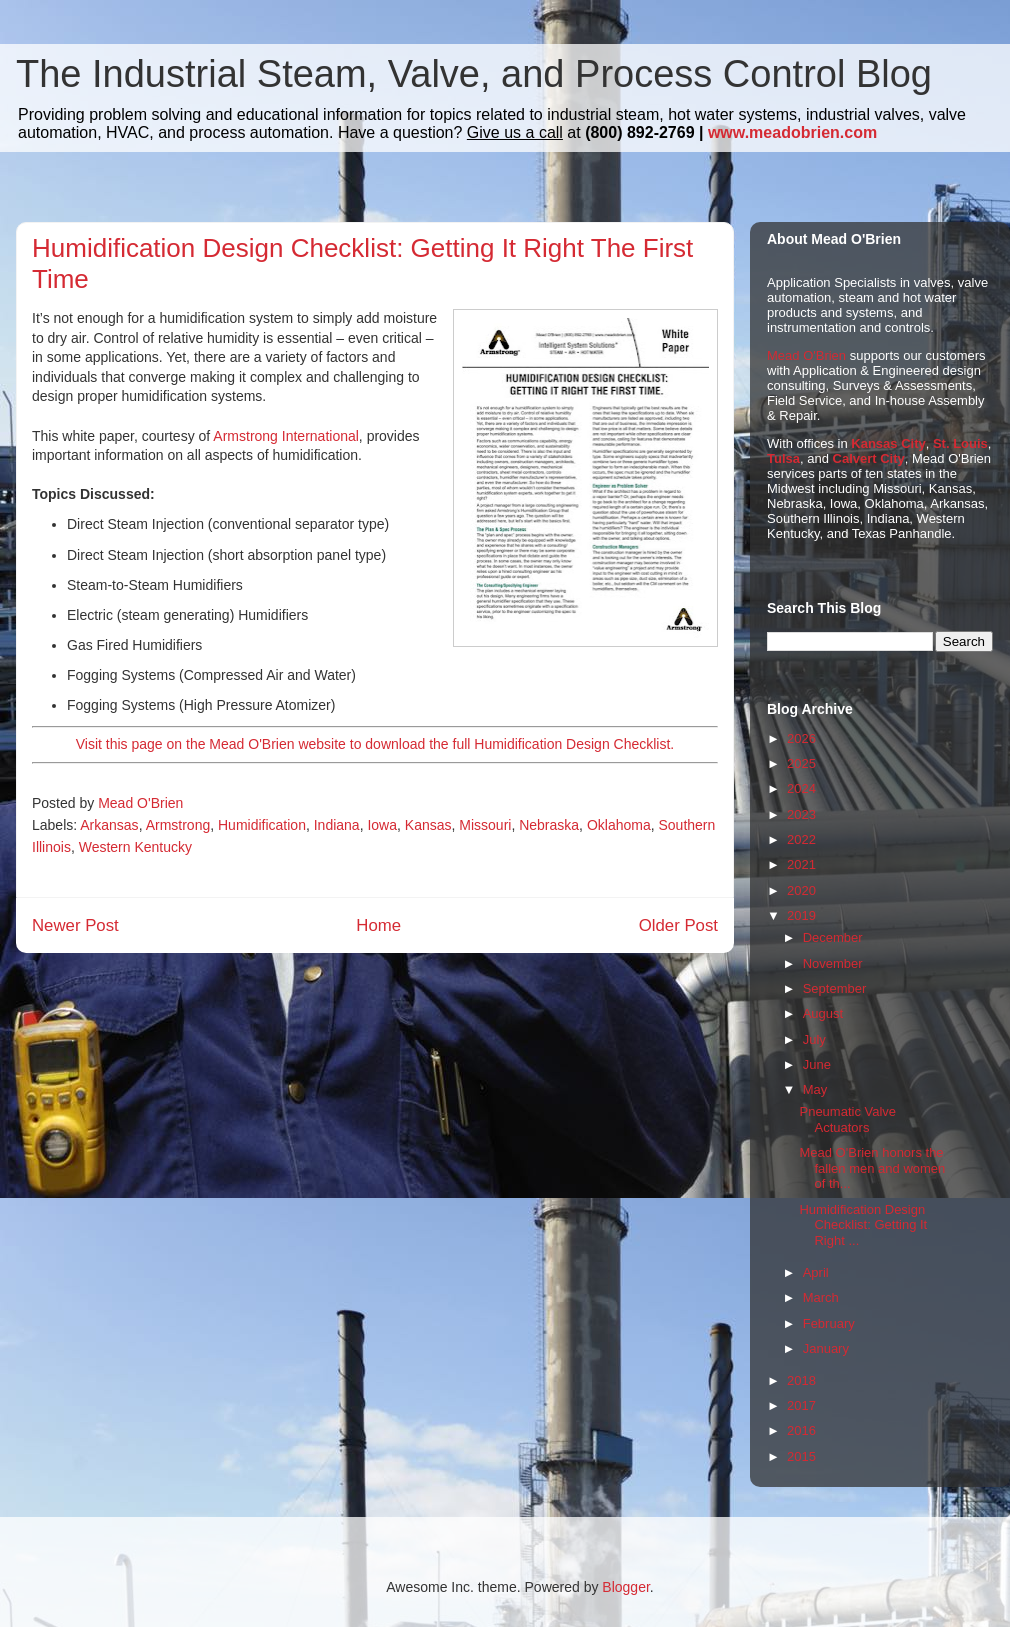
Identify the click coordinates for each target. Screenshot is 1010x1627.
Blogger (625, 1587)
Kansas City (888, 443)
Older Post (678, 925)
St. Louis (960, 443)
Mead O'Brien (806, 355)
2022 (801, 839)
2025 (801, 763)
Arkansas (109, 825)
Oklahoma (619, 825)
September (835, 988)
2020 (801, 890)
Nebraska (549, 825)
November (833, 963)
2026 (801, 738)
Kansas (428, 825)
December (833, 937)
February (829, 1323)
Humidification (262, 825)
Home (378, 925)
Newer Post (75, 925)
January (826, 1348)
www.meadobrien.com (792, 132)
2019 (801, 915)
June (817, 1064)
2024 (801, 788)
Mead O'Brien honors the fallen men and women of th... (872, 1168)
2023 (801, 814)
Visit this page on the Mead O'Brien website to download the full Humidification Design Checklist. (375, 744)
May (815, 1089)
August (823, 1013)
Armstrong (178, 825)
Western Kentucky (135, 847)
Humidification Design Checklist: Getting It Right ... (863, 1225)
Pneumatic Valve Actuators (847, 1119)
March (821, 1297)
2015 (801, 1456)
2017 (801, 1405)
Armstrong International (286, 436)
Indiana (337, 825)
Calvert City (869, 458)
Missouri (485, 825)
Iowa (382, 825)
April (816, 1272)
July (814, 1039)
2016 (801, 1430)
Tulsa (783, 458)
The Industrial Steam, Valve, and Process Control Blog (474, 74)
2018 (801, 1380)
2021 (801, 864)
